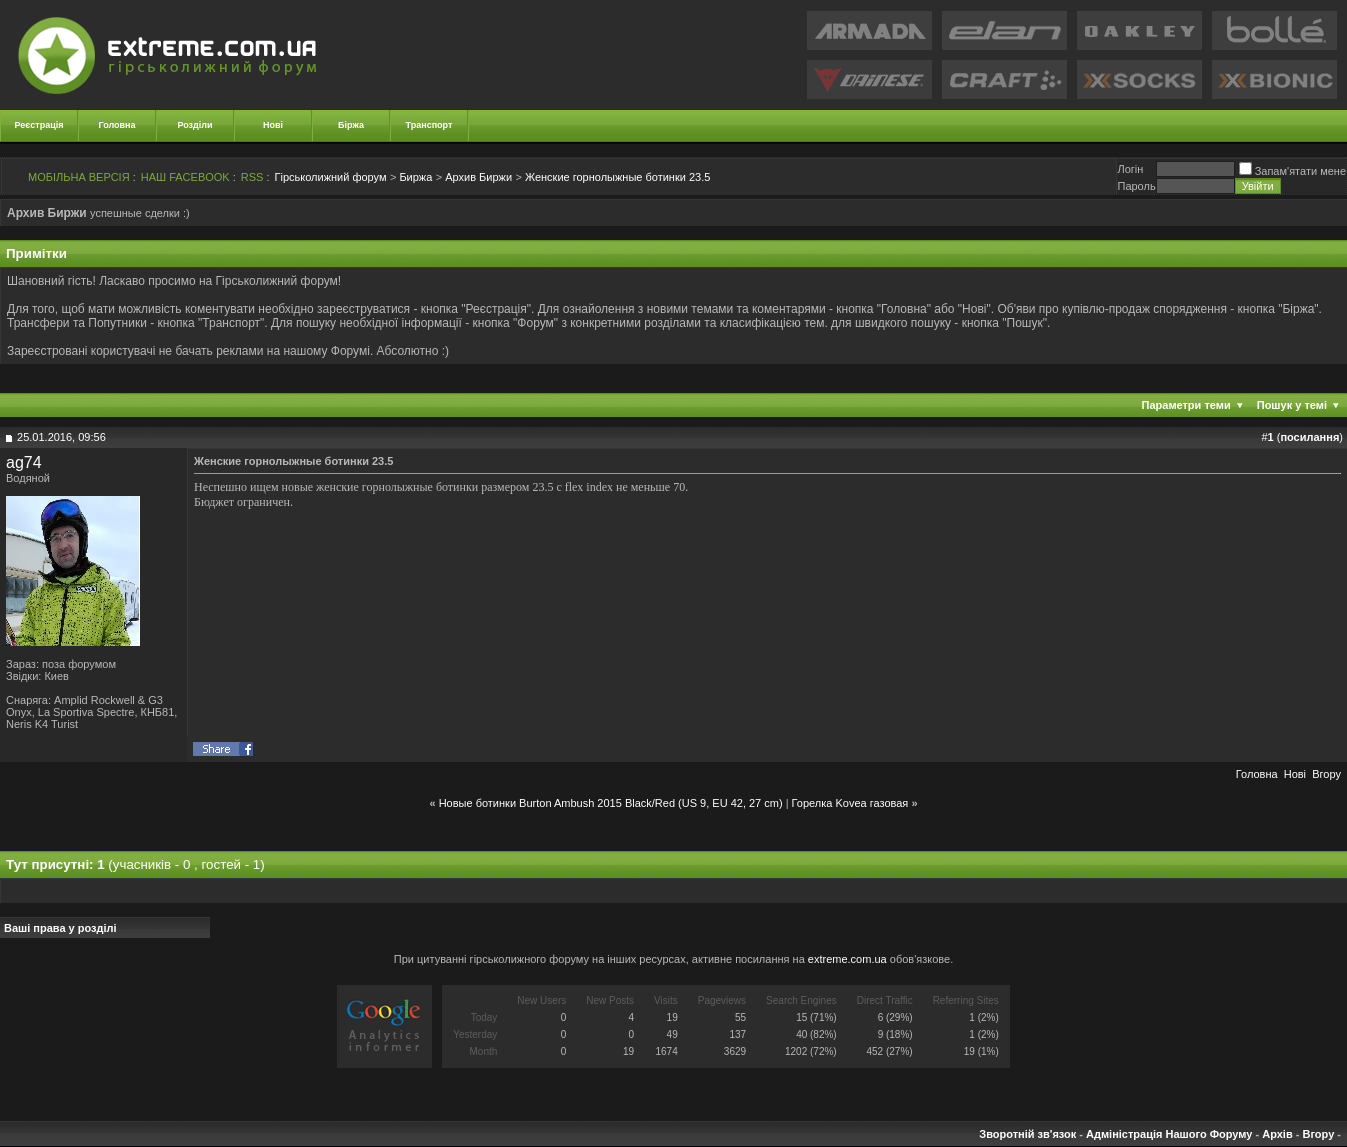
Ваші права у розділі (60, 928)
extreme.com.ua (847, 959)
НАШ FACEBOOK (185, 177)
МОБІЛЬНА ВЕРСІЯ (79, 177)
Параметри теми (1186, 405)
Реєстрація (39, 125)
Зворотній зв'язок (1027, 1134)
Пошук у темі (1292, 405)
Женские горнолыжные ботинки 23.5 (618, 177)
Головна (117, 125)
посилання (1309, 437)
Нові (273, 125)
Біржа (351, 125)
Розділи (194, 125)
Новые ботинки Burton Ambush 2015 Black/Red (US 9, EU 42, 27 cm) (611, 803)
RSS (252, 177)
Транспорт (429, 125)
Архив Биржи (478, 177)
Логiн (1130, 169)
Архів (1277, 1134)
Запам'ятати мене (1292, 171)
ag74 (24, 462)
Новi (1295, 774)
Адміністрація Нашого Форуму (1169, 1134)
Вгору (1326, 774)
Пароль (1136, 186)
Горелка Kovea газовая (850, 803)
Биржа (415, 177)
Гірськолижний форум (331, 177)
